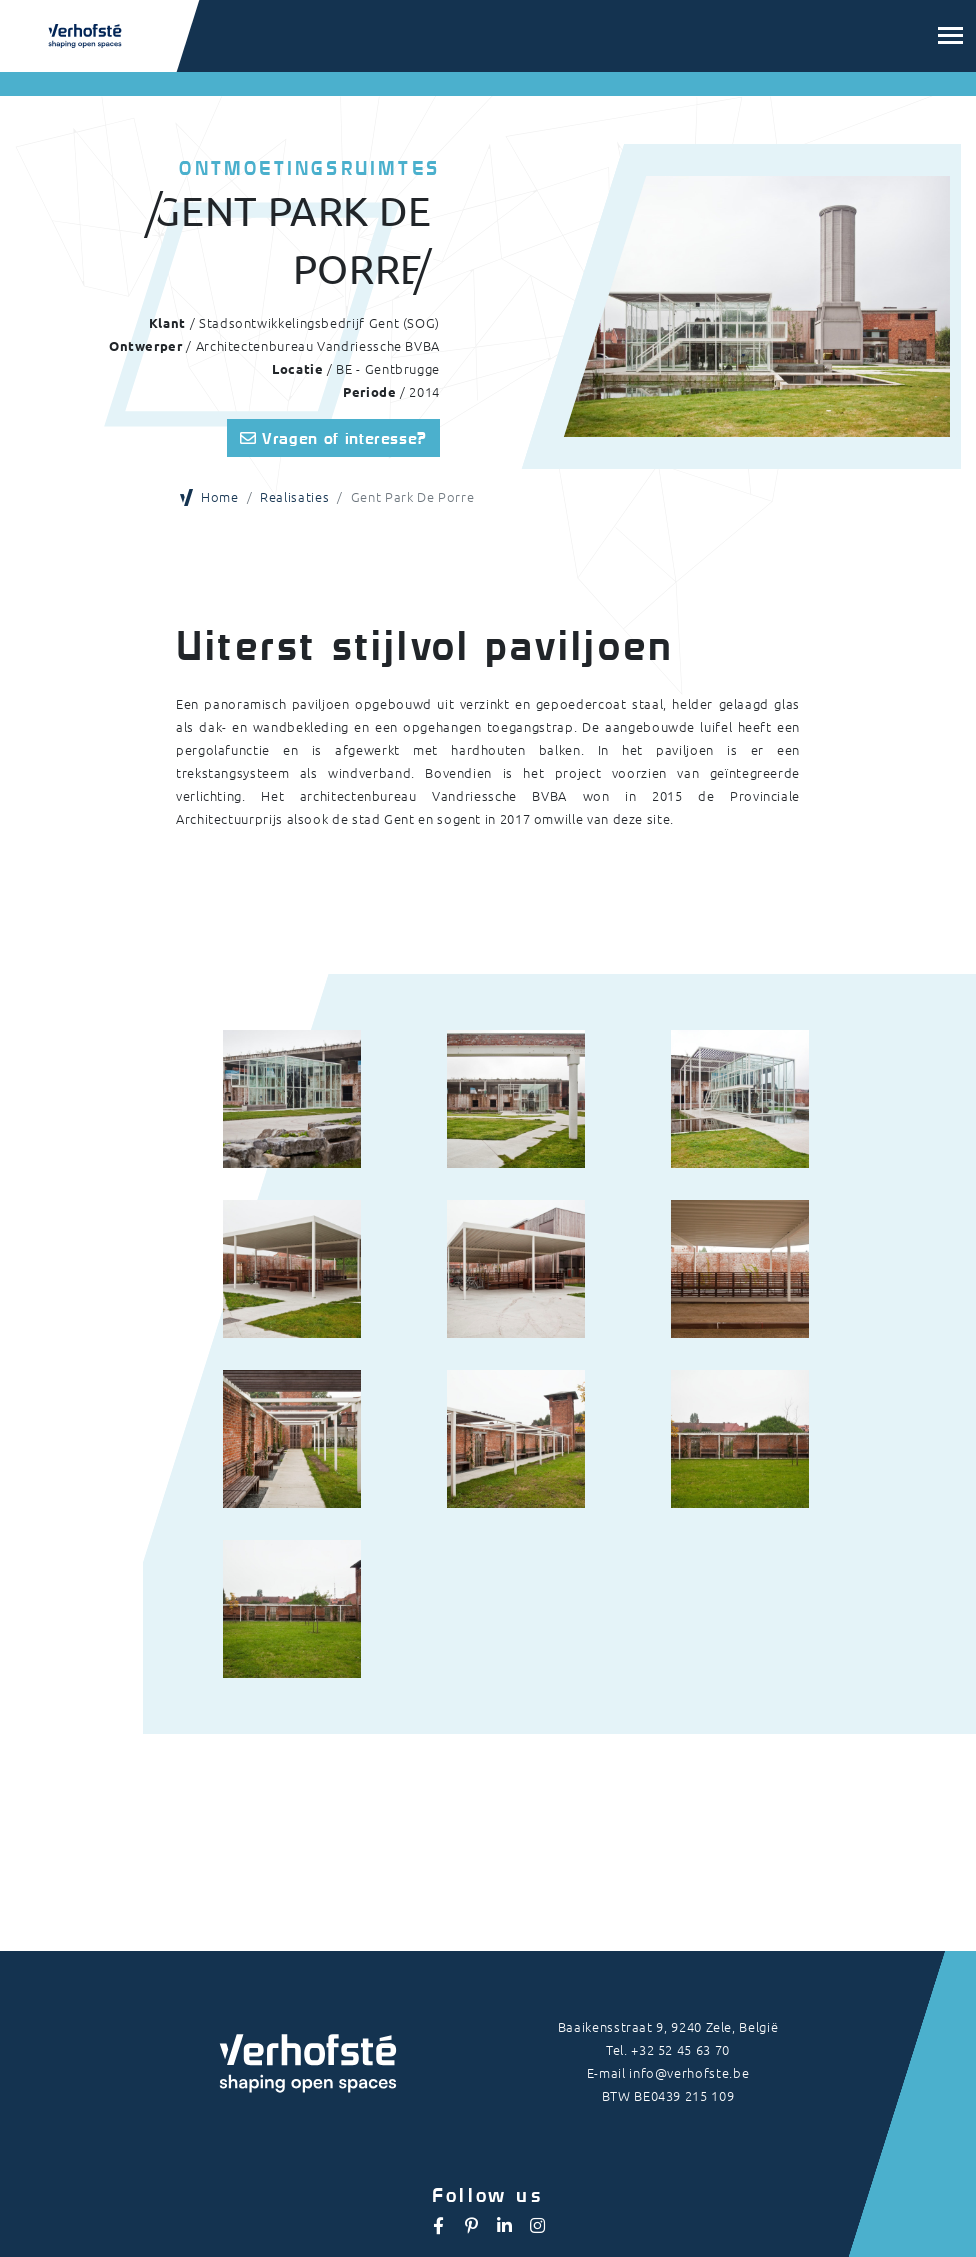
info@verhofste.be (689, 2072)
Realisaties (294, 496)
